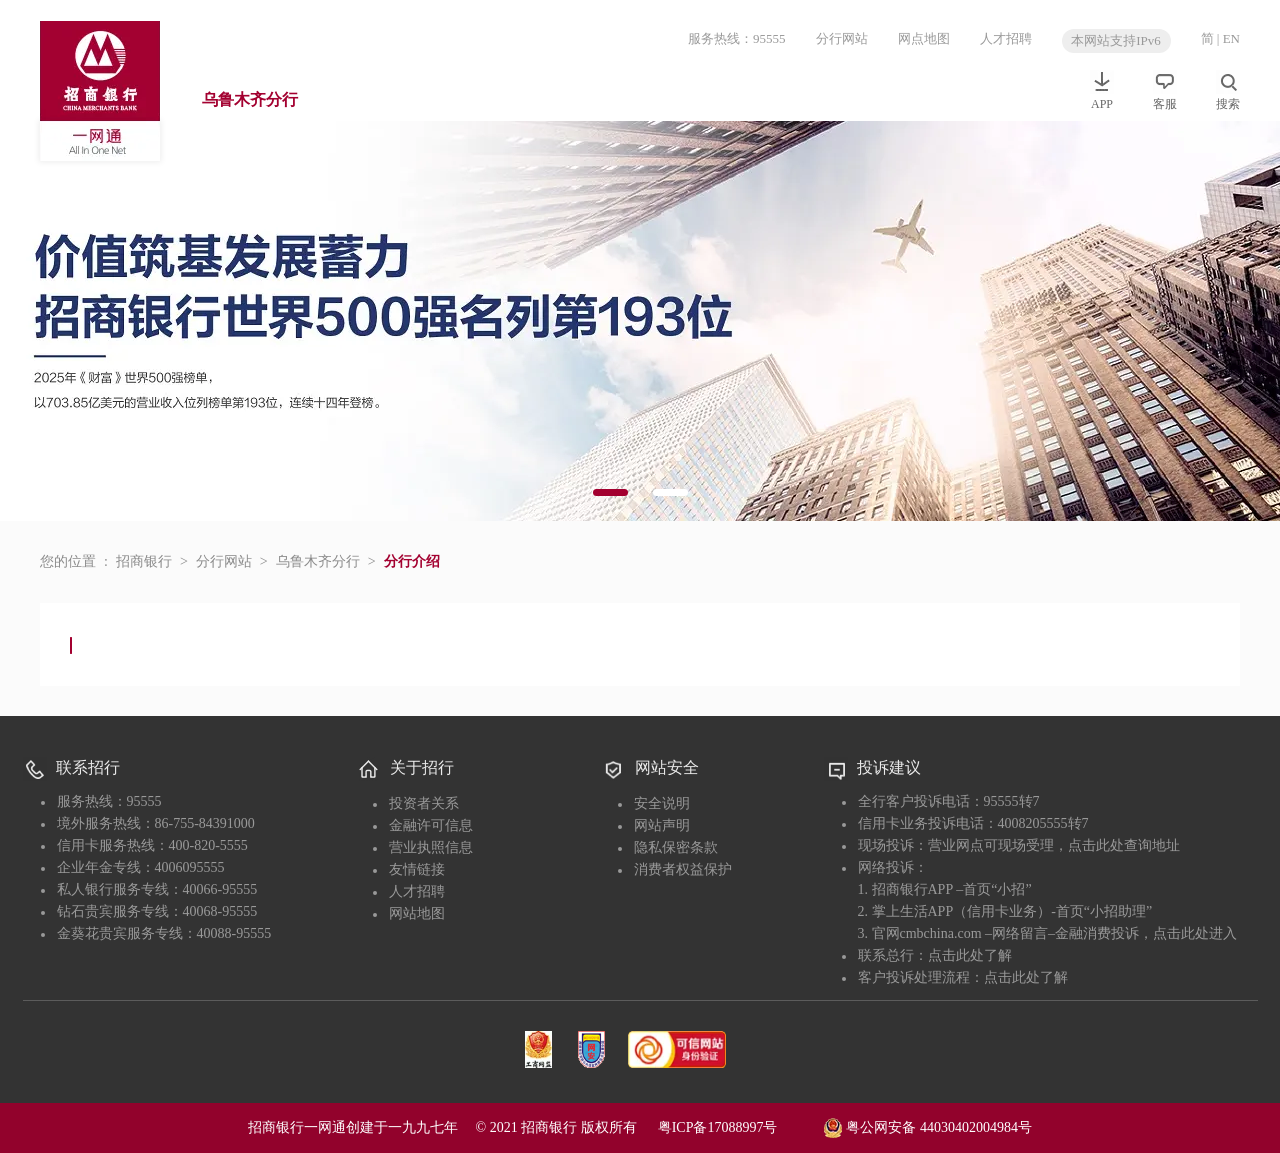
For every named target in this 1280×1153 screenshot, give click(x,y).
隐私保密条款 (676, 847)
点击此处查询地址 (1124, 845)
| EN (1228, 38)
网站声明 (662, 825)
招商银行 (144, 561)
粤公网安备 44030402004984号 (927, 1126)
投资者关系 (424, 803)
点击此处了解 (970, 955)
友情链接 (417, 869)
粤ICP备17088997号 (739, 1127)
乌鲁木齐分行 (250, 99)
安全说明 (662, 803)
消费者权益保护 (683, 869)
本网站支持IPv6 (1116, 40)
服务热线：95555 (737, 38)
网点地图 (924, 38)
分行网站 (842, 38)
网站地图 (417, 913)
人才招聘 (1006, 38)
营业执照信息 (431, 847)
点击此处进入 (1195, 933)
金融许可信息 (431, 825)
